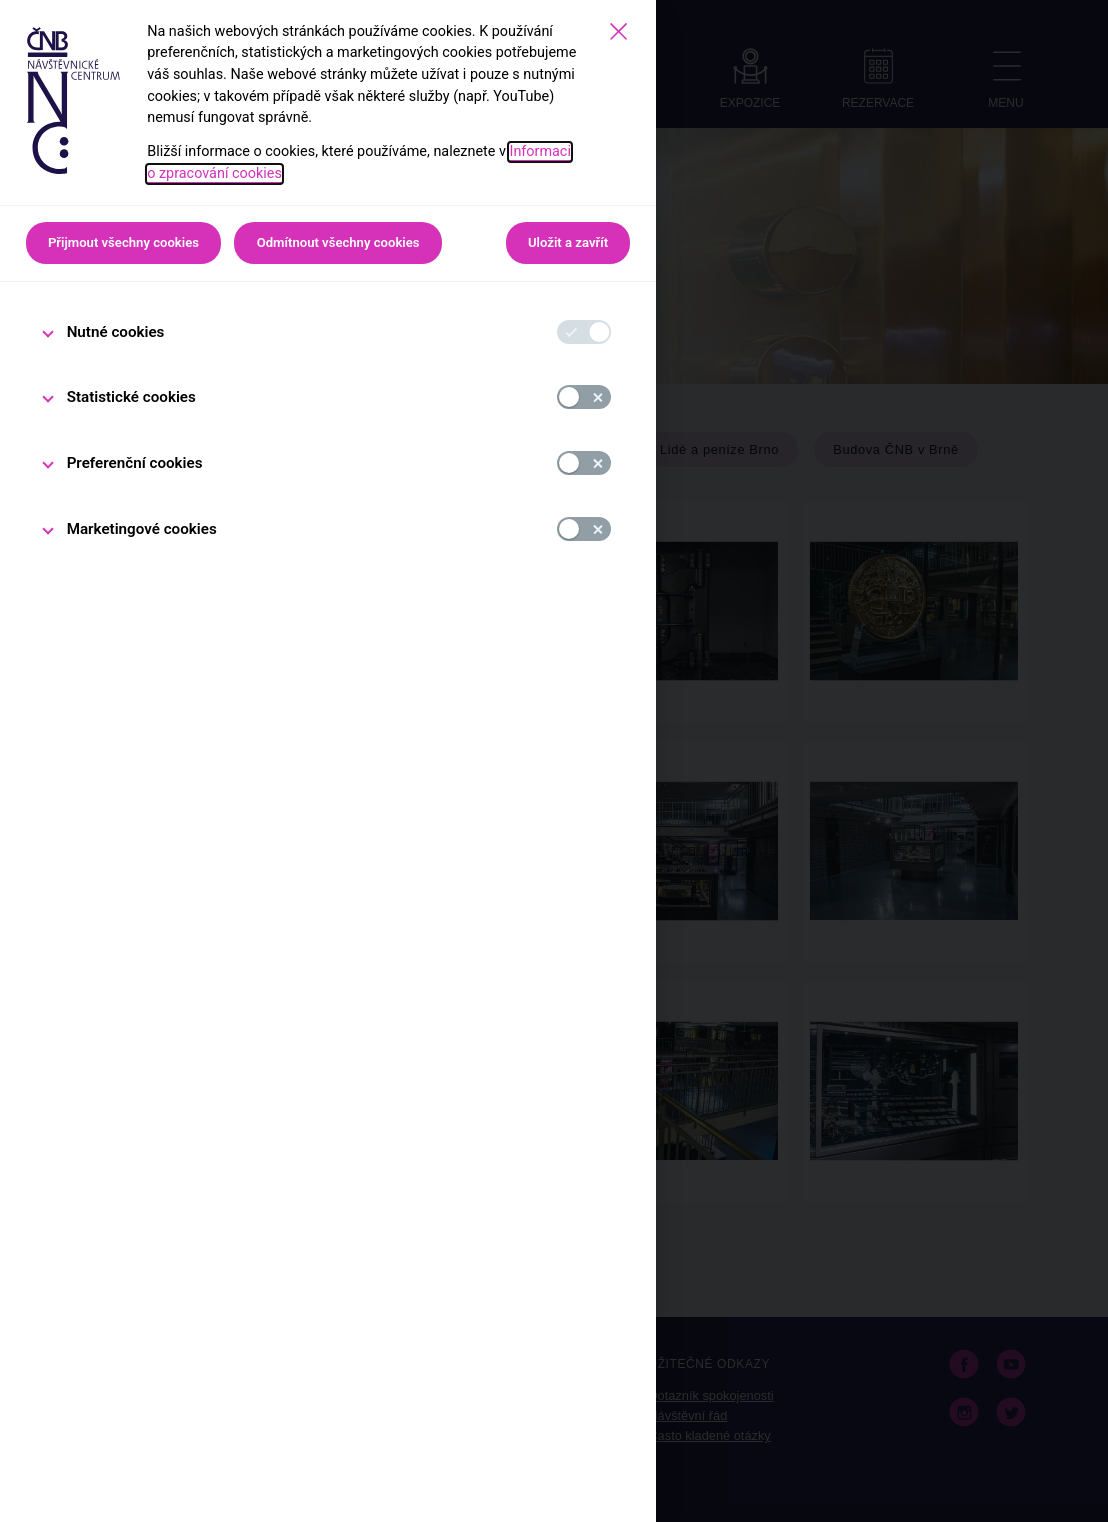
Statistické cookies (131, 397)
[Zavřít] (618, 31)
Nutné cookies (116, 332)
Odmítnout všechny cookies (338, 242)
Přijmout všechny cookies (123, 242)
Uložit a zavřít (568, 242)
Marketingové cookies (142, 529)
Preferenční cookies (135, 463)
